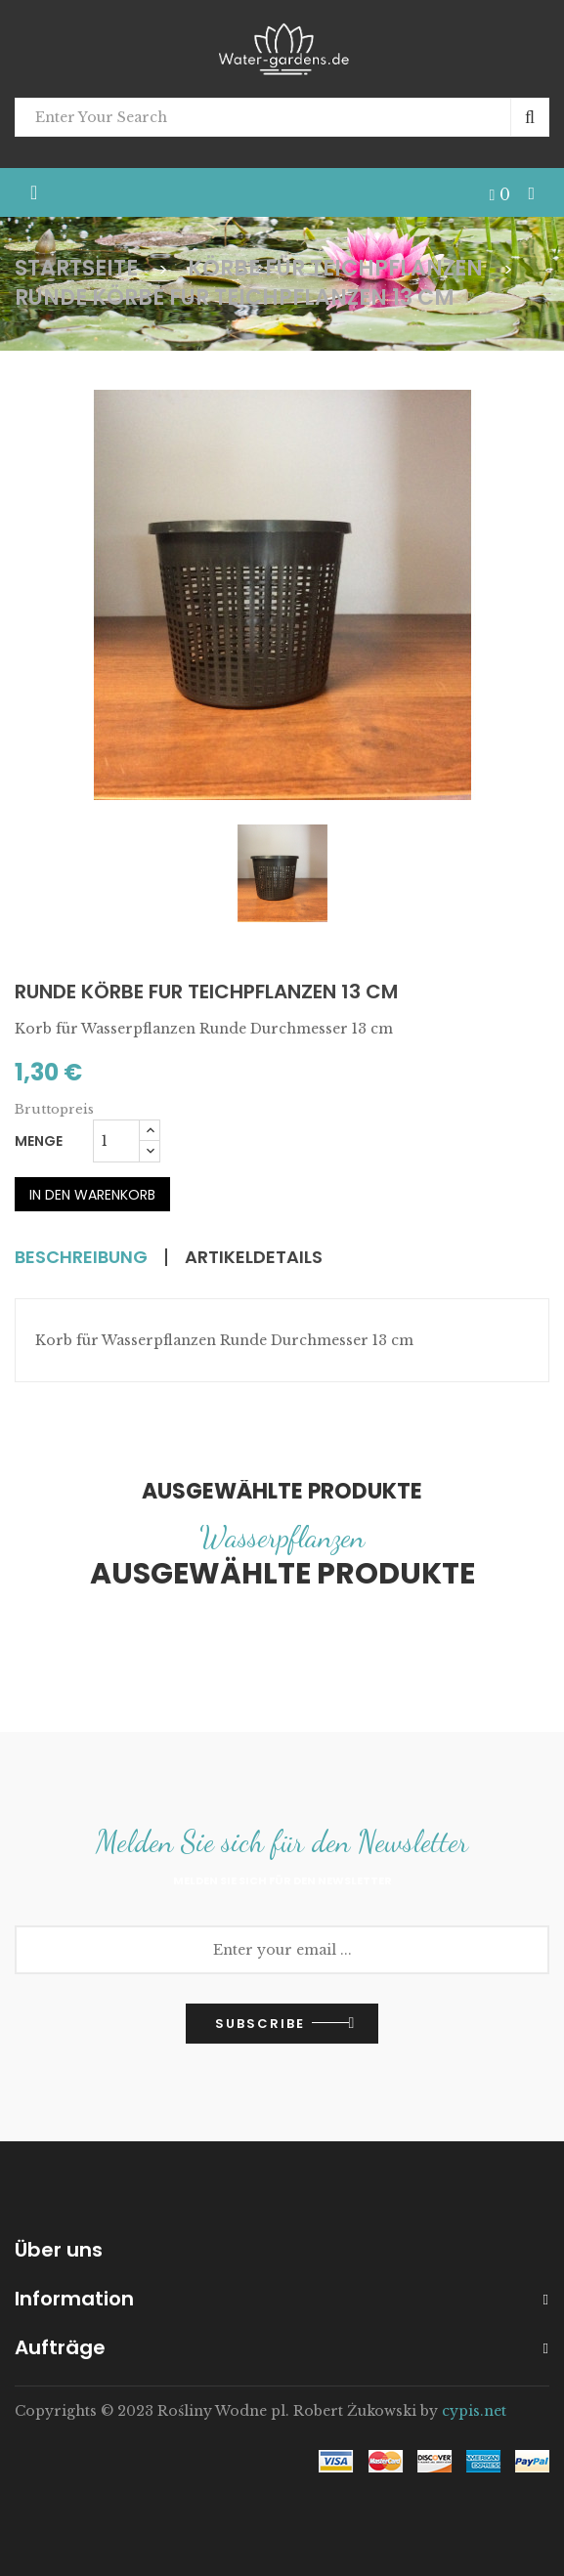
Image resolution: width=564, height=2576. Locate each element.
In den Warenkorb (92, 1194)
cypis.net (474, 2410)
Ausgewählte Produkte (282, 1490)
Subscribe (260, 2022)
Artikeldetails (270, 1258)
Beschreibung (87, 1258)
